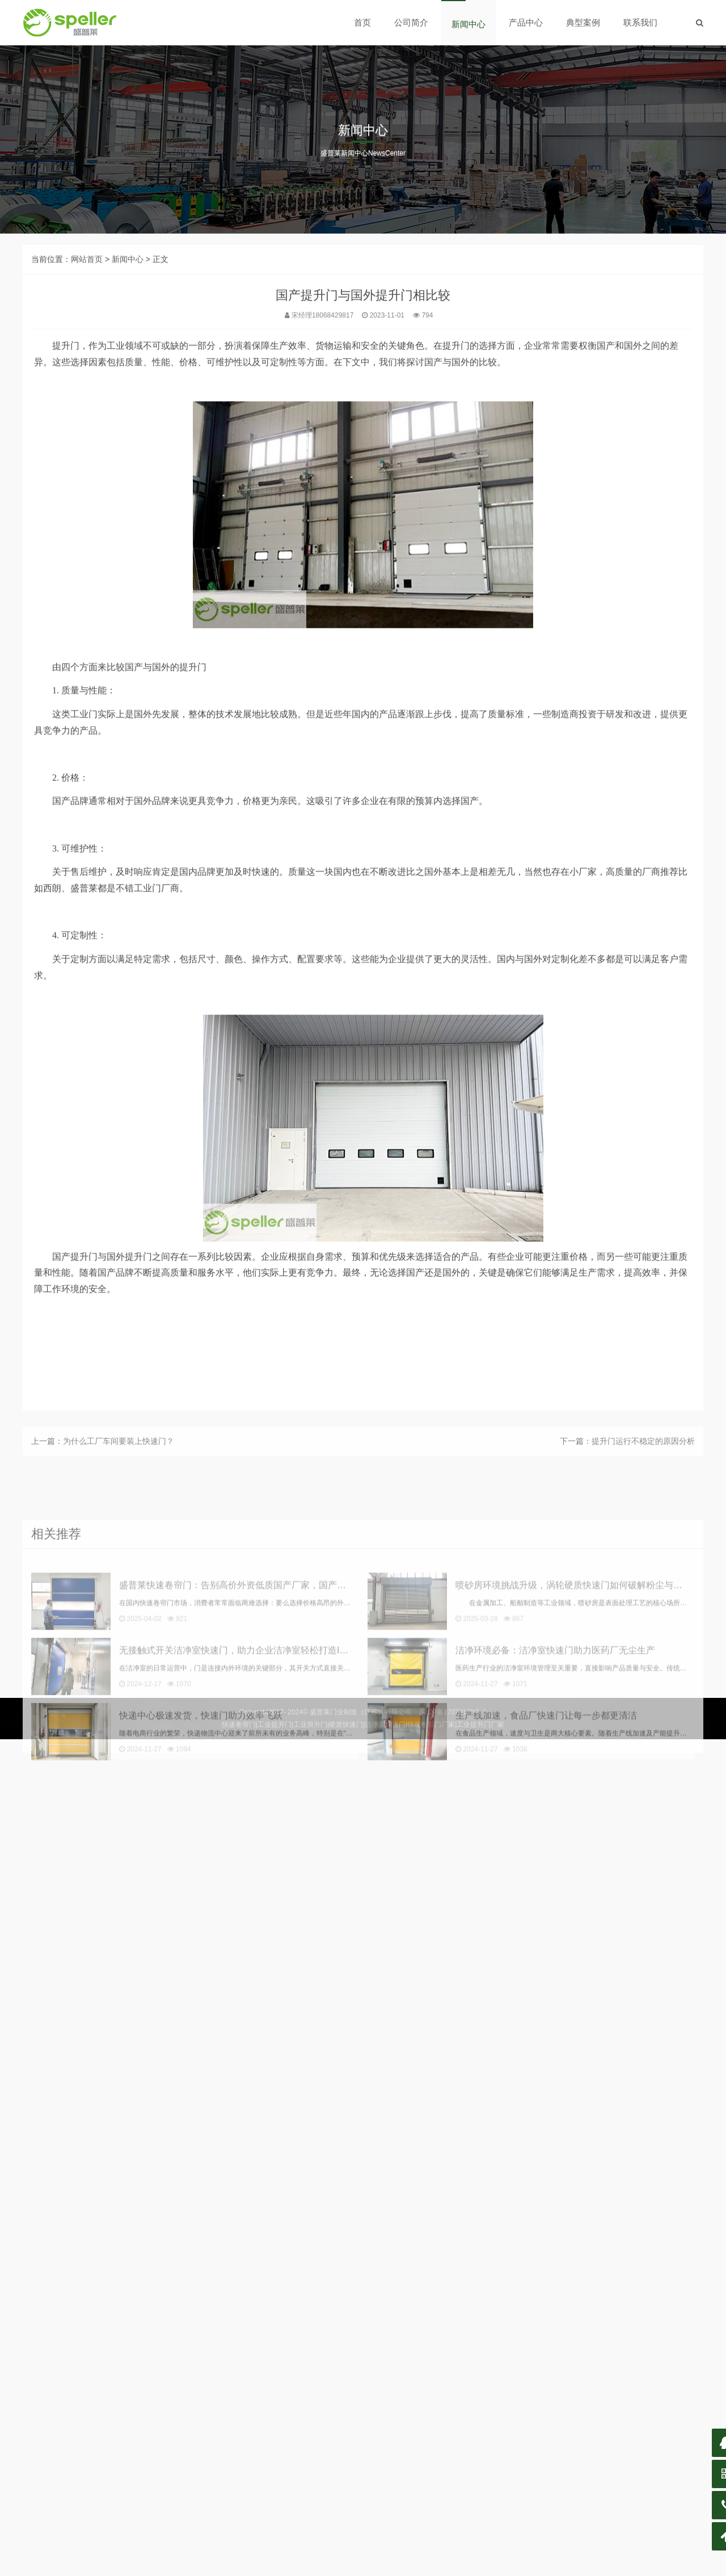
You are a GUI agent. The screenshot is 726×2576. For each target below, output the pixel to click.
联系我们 (640, 22)
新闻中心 (468, 24)
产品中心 (526, 22)
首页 (362, 22)
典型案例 (583, 22)
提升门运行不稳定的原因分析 (643, 1459)
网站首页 (87, 328)
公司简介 (411, 22)
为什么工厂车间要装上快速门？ (118, 1459)
